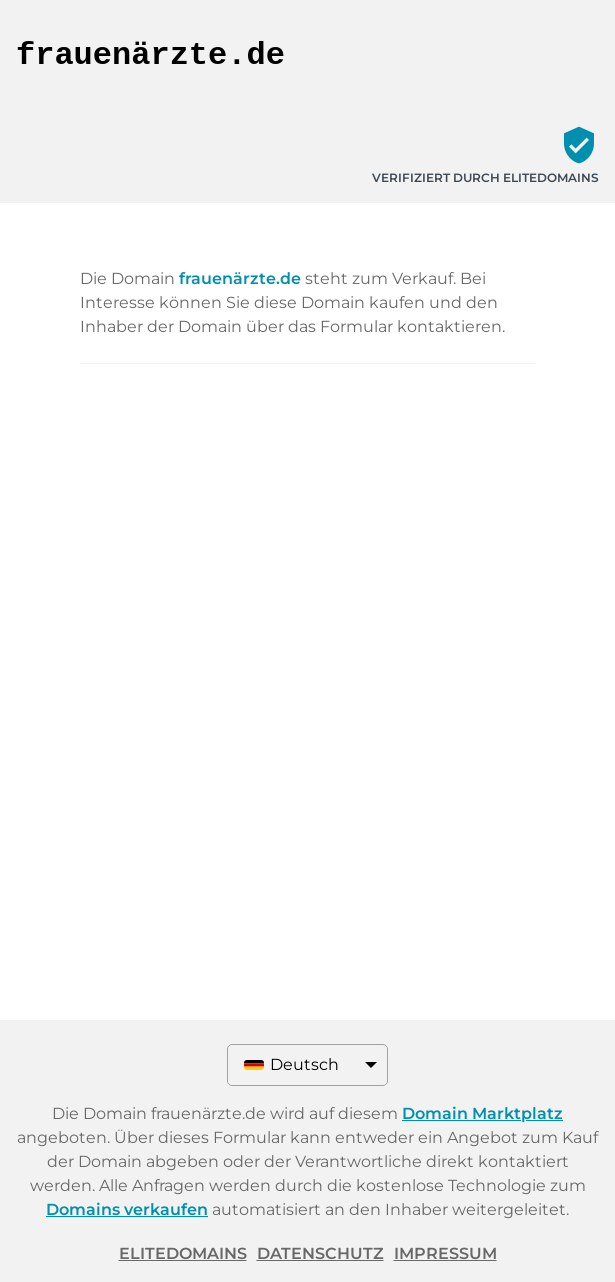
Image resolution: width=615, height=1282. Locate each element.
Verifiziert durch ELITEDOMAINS (485, 177)
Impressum (445, 1253)
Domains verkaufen (127, 1209)
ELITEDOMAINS (183, 1253)
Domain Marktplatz (482, 1113)
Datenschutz (320, 1253)
